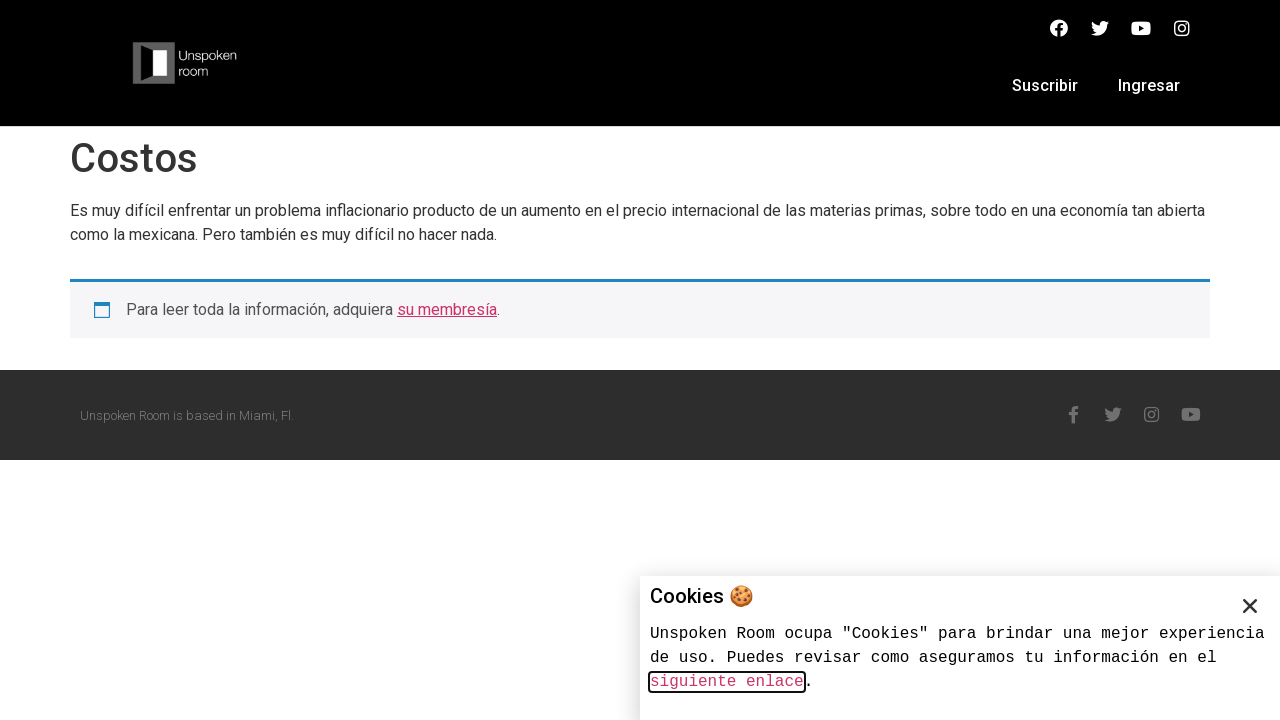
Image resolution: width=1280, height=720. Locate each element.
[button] (1250, 606)
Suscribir (1045, 85)
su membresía (447, 309)
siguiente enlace (727, 682)
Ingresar (1149, 85)
